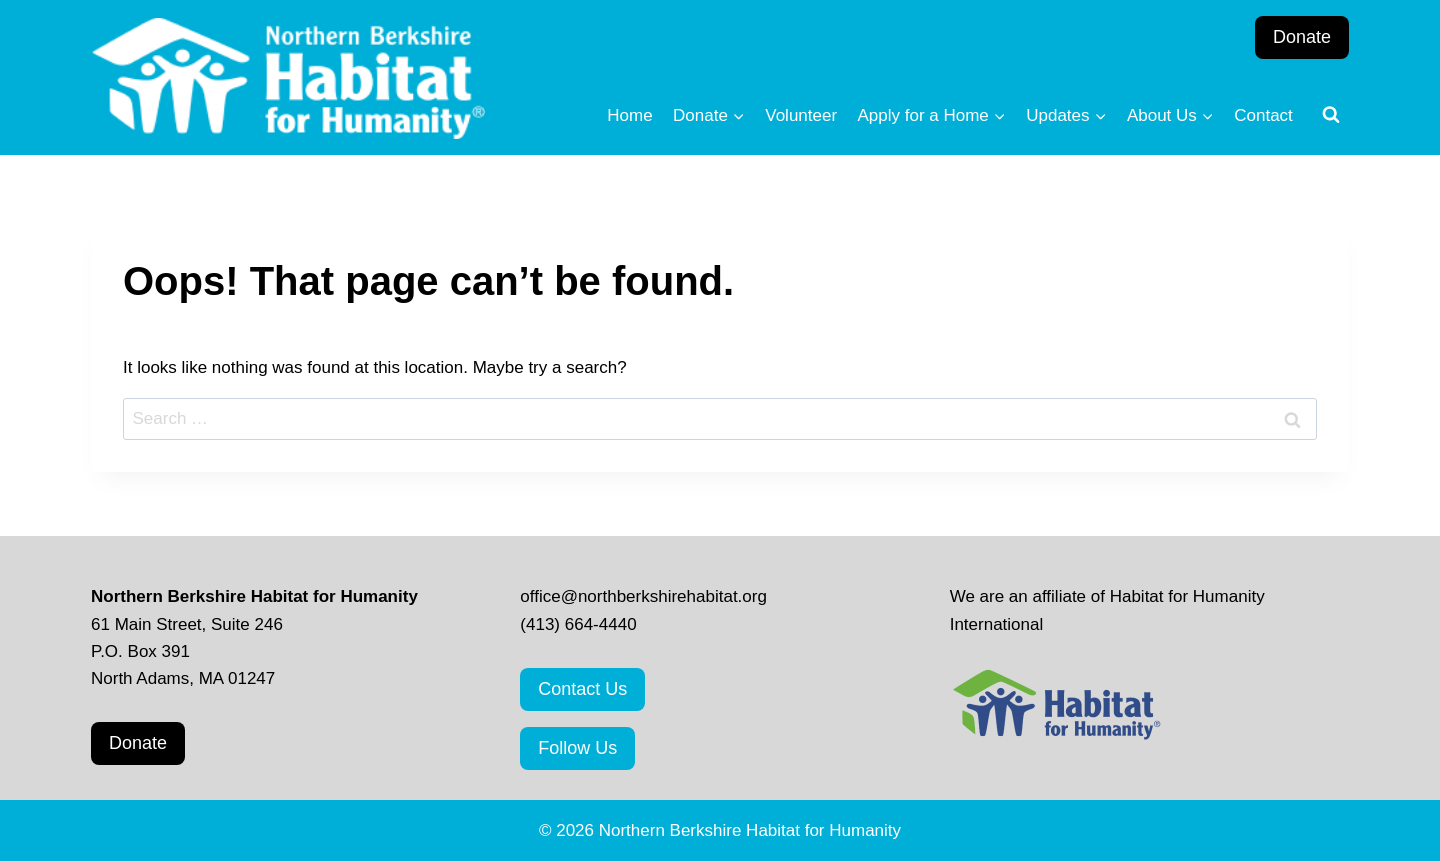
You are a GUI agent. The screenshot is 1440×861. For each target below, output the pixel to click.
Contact (1263, 115)
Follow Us (577, 748)
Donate (1302, 37)
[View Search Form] (1331, 115)
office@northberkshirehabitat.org (643, 596)
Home (629, 115)
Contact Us (582, 689)
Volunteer (801, 115)
